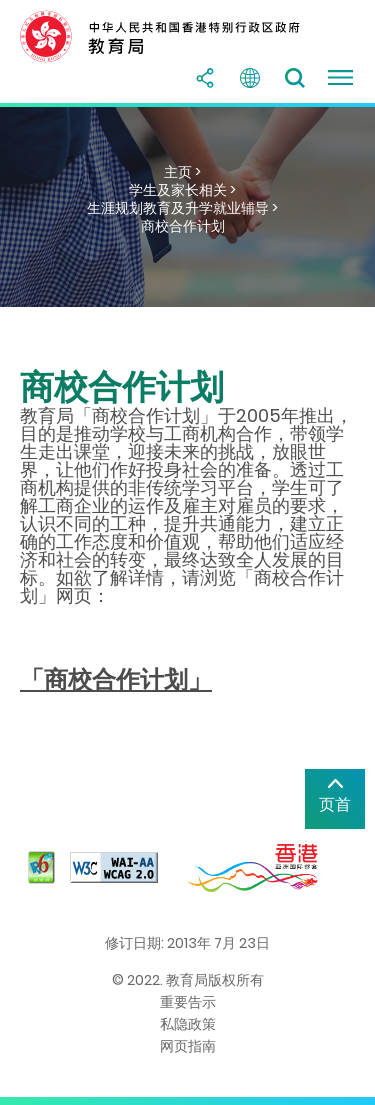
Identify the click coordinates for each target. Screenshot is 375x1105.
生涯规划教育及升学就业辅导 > (182, 208)
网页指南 (188, 1046)
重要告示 (188, 1002)
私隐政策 (188, 1024)
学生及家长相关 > (182, 190)
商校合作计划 (183, 226)
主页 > (182, 172)
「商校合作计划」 (116, 679)
